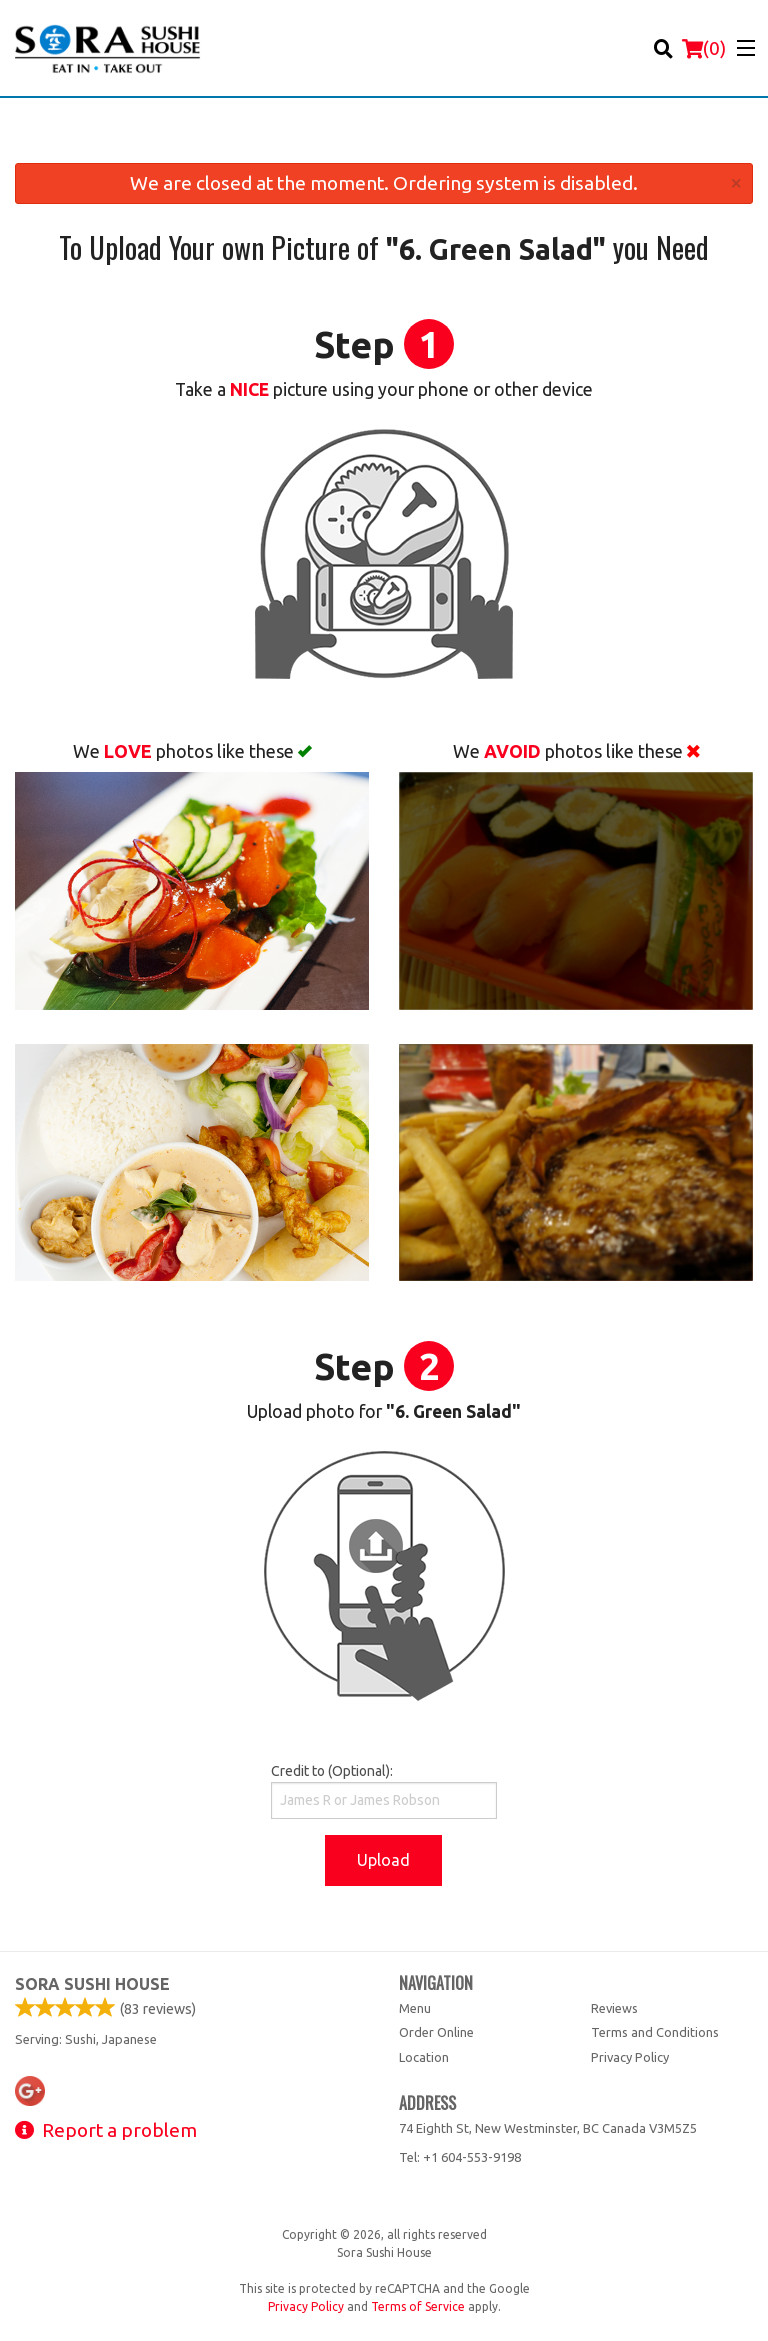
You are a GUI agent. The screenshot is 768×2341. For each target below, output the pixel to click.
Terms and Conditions (655, 2032)
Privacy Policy (630, 2057)
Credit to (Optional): (384, 1791)
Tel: (460, 2157)
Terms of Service (418, 2306)
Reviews (614, 2008)
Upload (383, 1860)
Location (424, 2057)
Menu (415, 2008)
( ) (704, 48)
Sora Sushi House (92, 1984)
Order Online (436, 2032)
